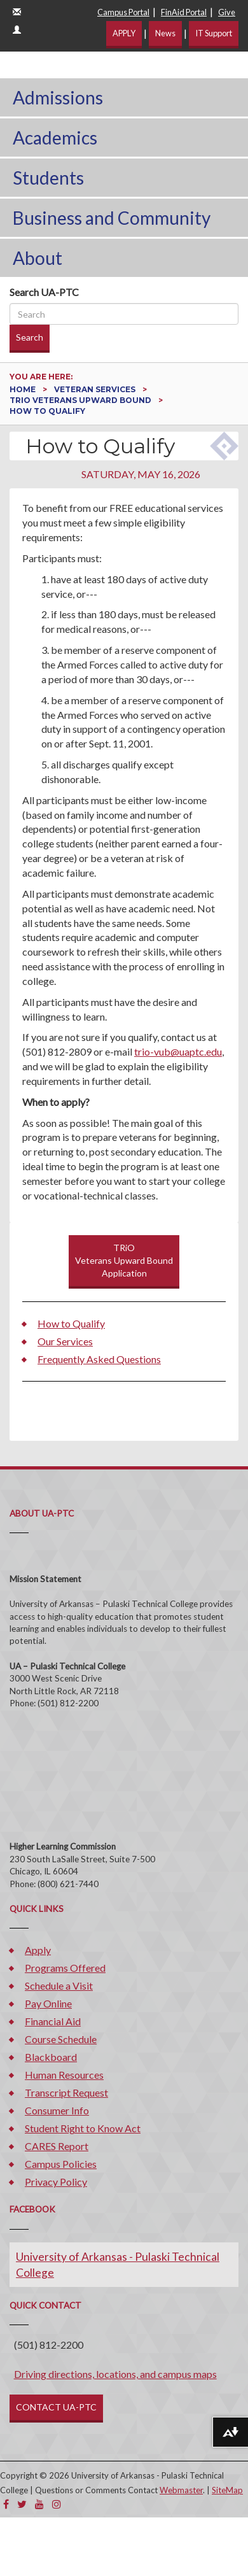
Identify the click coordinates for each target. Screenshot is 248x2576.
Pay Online (48, 2003)
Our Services (65, 1341)
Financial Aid (53, 2021)
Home (24, 389)
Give (226, 12)
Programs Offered (65, 1968)
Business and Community (111, 218)
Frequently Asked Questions (99, 1359)
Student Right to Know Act (83, 2128)
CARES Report (56, 2146)
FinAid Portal (184, 12)
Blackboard (51, 2057)
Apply (38, 1950)
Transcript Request (66, 2092)
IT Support (213, 33)
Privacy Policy (56, 2182)
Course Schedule (61, 2039)
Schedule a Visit (59, 1985)
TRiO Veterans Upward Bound (81, 400)
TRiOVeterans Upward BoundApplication (124, 1260)
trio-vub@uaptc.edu (178, 1051)
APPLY (124, 33)
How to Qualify (71, 1323)
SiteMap (227, 2490)
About (37, 258)
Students (48, 177)
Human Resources (64, 2075)
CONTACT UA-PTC (56, 2407)
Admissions (58, 97)
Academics (55, 137)
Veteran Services (95, 389)
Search (29, 337)
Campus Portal (123, 12)
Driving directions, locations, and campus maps (115, 2374)
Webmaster (181, 2490)
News (165, 33)
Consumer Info (57, 2110)
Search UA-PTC (44, 292)
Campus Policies (61, 2164)
